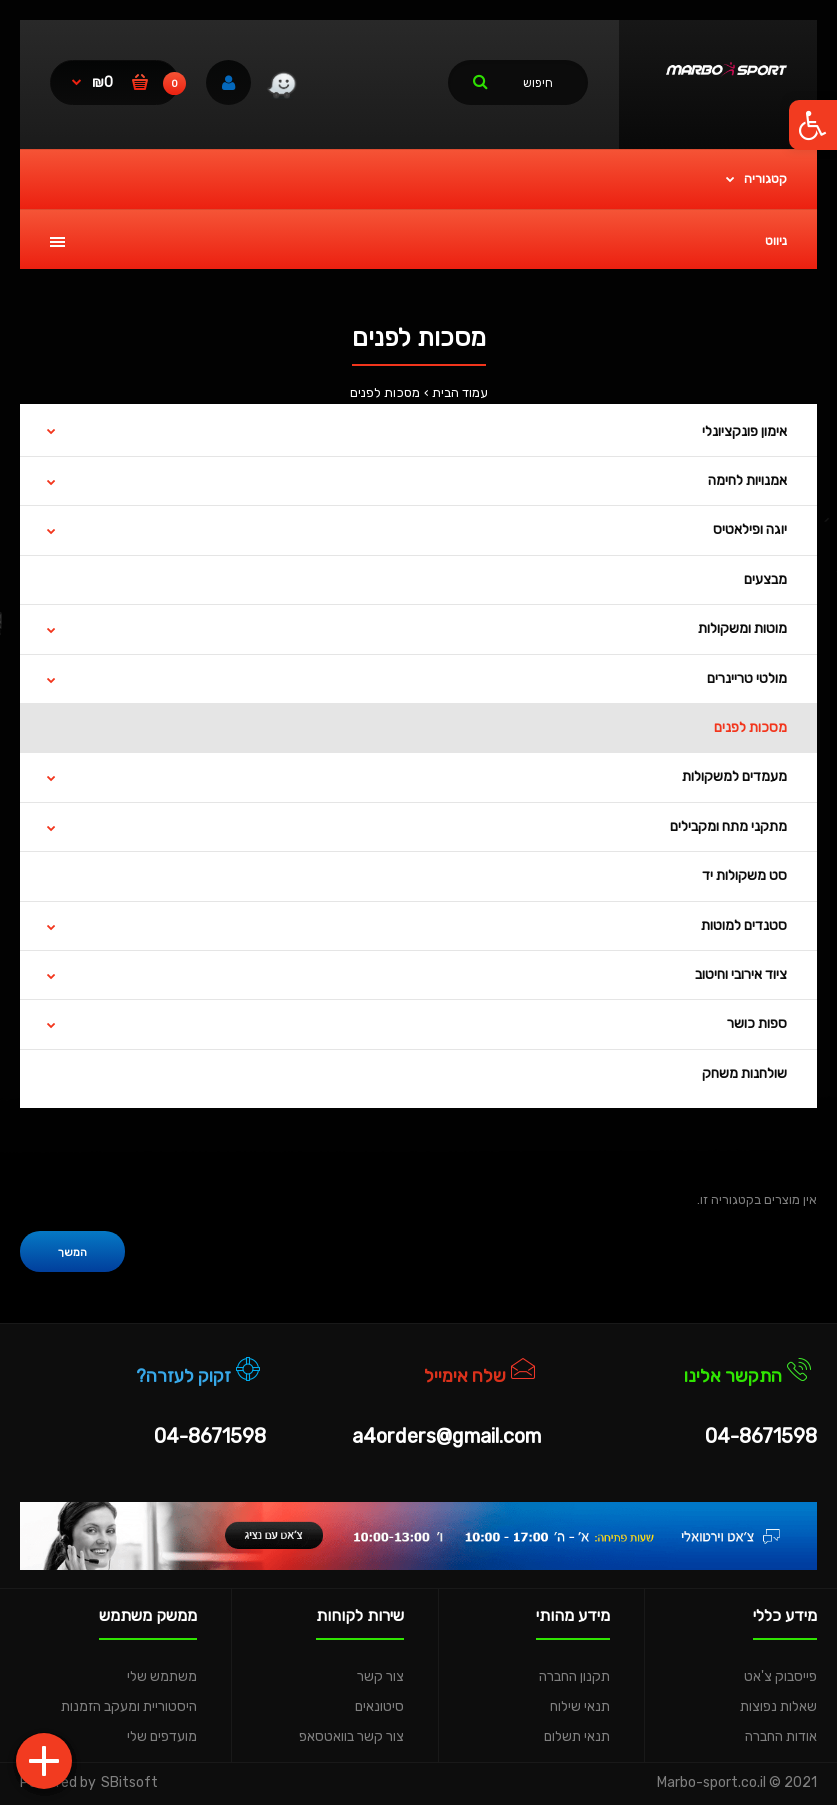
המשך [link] (72, 1252)
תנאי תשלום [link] (577, 1736)
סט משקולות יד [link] (744, 875)
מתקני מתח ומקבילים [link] (728, 826)
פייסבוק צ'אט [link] (780, 1676)
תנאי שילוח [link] (580, 1706)
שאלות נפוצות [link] (778, 1706)
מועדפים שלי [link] (162, 1736)
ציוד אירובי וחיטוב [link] (741, 974)
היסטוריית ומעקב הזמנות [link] (129, 1706)
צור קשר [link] (380, 1676)
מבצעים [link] (765, 579)
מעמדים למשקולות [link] (734, 776)
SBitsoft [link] (129, 1782)
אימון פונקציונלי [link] (744, 431)
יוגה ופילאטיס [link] (750, 529)
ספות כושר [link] (757, 1023)
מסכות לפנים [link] (385, 392)
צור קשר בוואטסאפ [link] (351, 1736)
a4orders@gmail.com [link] (446, 1436)
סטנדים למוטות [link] (744, 925)
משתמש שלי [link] (162, 1676)
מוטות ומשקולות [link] (742, 628)
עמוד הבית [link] (460, 392)
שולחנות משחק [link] (744, 1073)
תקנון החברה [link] (574, 1676)
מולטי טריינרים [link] (747, 678)
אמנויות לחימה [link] (747, 480)
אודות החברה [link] (781, 1736)
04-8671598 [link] (761, 1436)
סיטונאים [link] (379, 1706)
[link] (813, 125)
